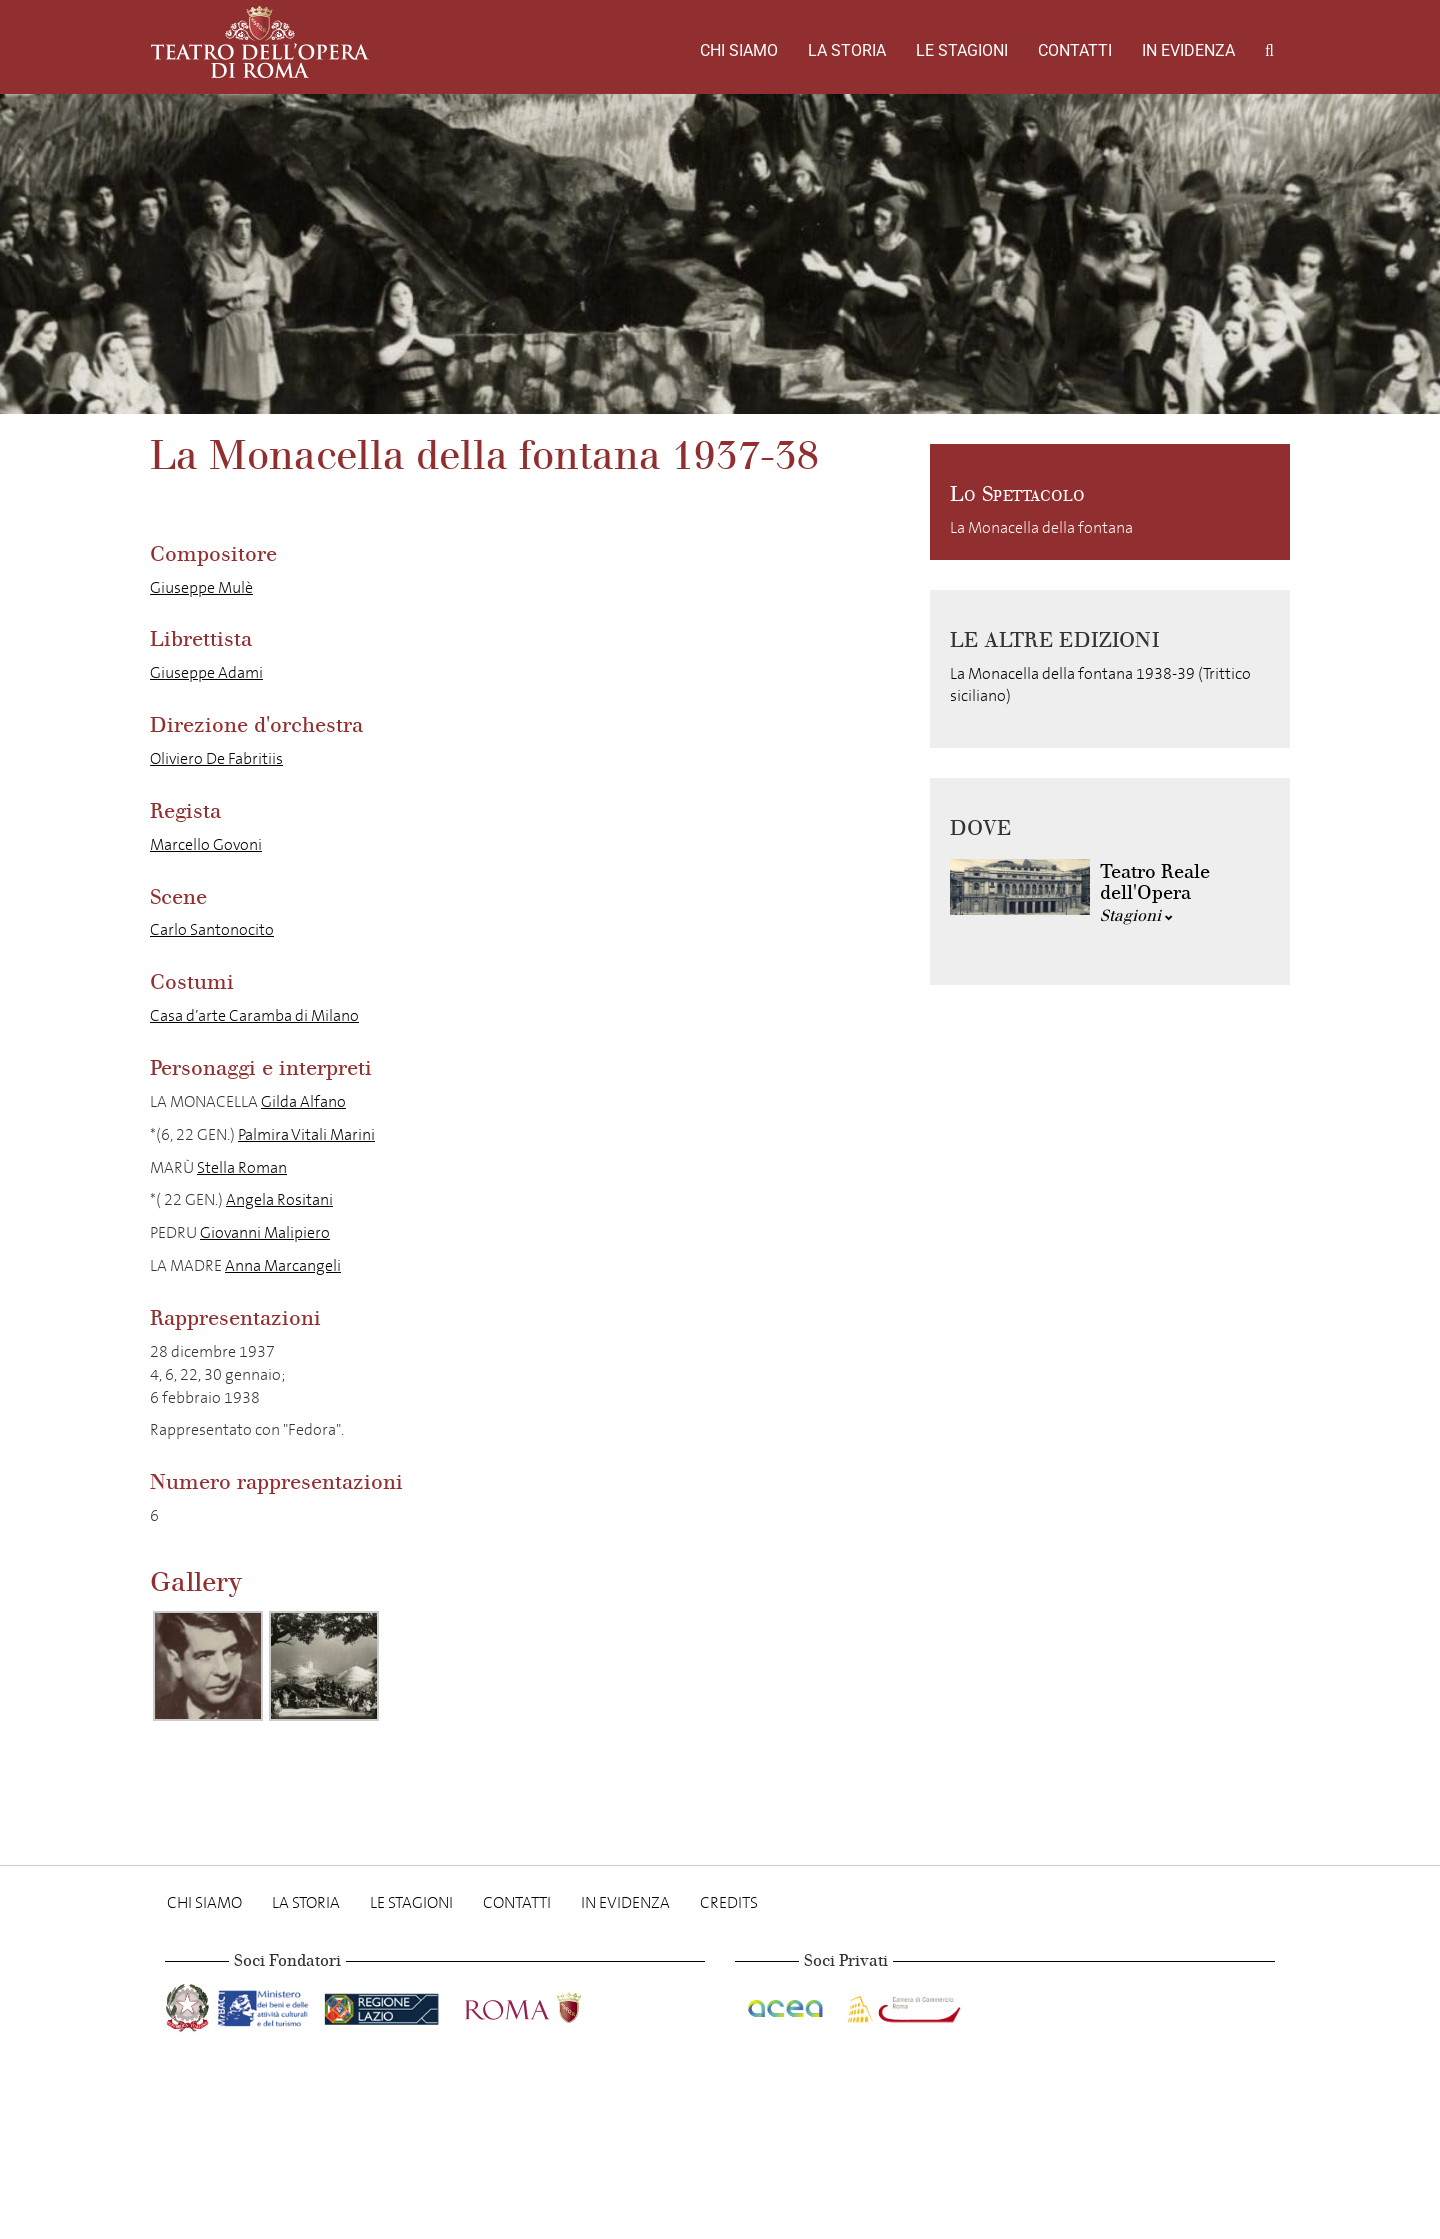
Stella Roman (242, 1167)
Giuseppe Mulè (201, 587)
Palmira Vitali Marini (306, 1134)
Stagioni (1136, 915)
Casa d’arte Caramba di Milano (254, 1015)
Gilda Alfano (303, 1101)
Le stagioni (962, 50)
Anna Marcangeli (283, 1265)
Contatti (1075, 50)
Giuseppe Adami (206, 672)
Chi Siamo (739, 50)
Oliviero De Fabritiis (216, 758)
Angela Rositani (279, 1199)
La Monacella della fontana (1041, 527)
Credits (729, 1902)
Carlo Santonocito (212, 929)
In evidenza (1188, 50)
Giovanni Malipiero (265, 1232)
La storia (847, 50)
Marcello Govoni (206, 844)
